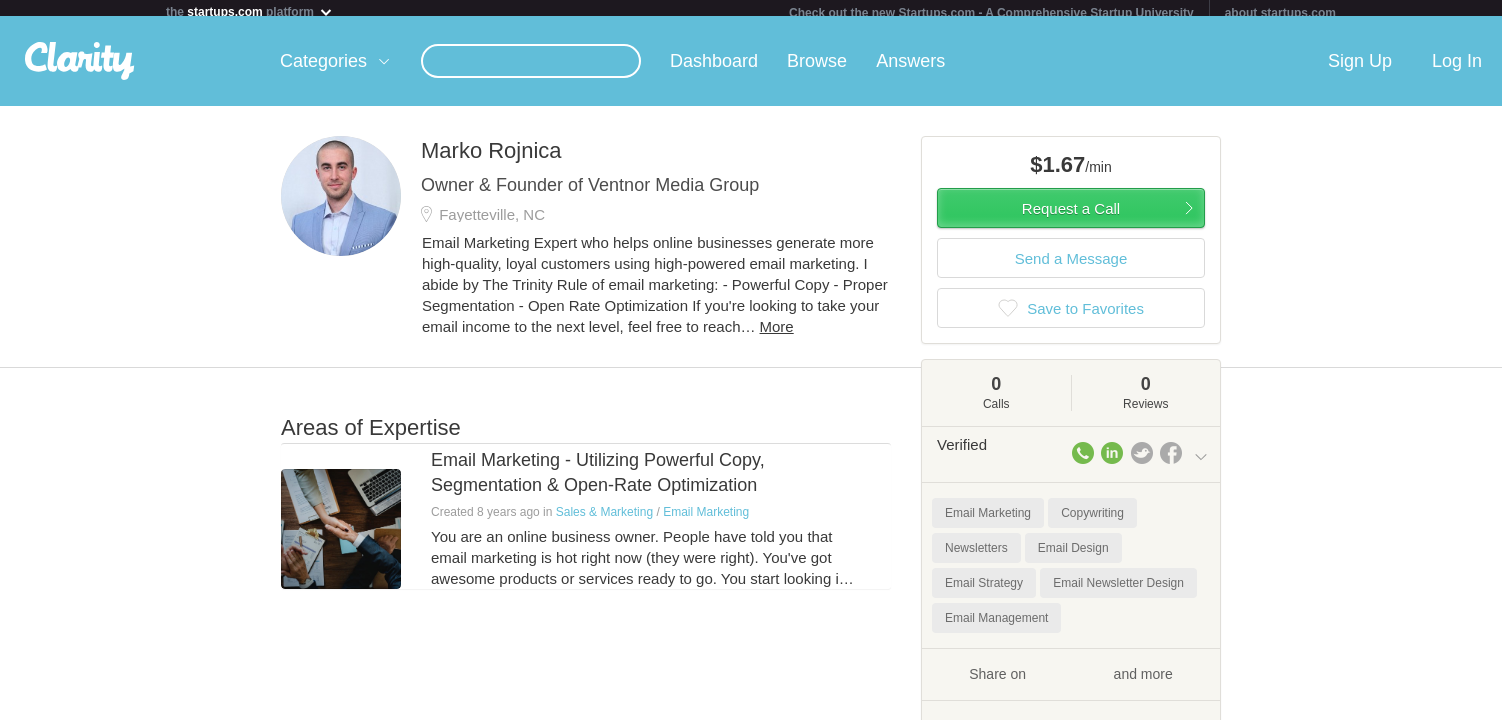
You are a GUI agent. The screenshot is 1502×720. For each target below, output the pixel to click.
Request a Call (1071, 216)
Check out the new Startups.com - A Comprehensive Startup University (991, 13)
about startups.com (1280, 13)
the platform (250, 11)
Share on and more (1071, 681)
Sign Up (1360, 69)
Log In (1457, 69)
